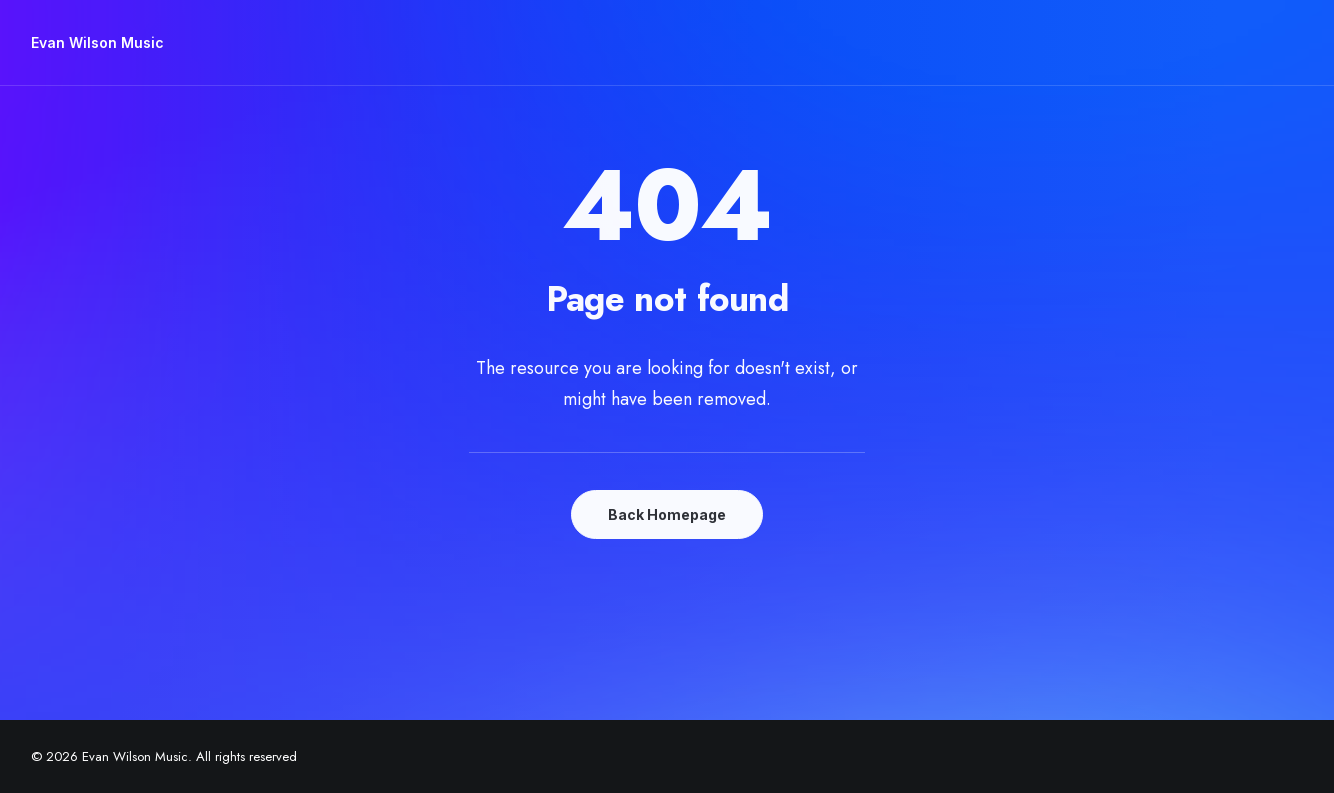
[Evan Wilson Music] (97, 43)
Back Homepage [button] (667, 514)
